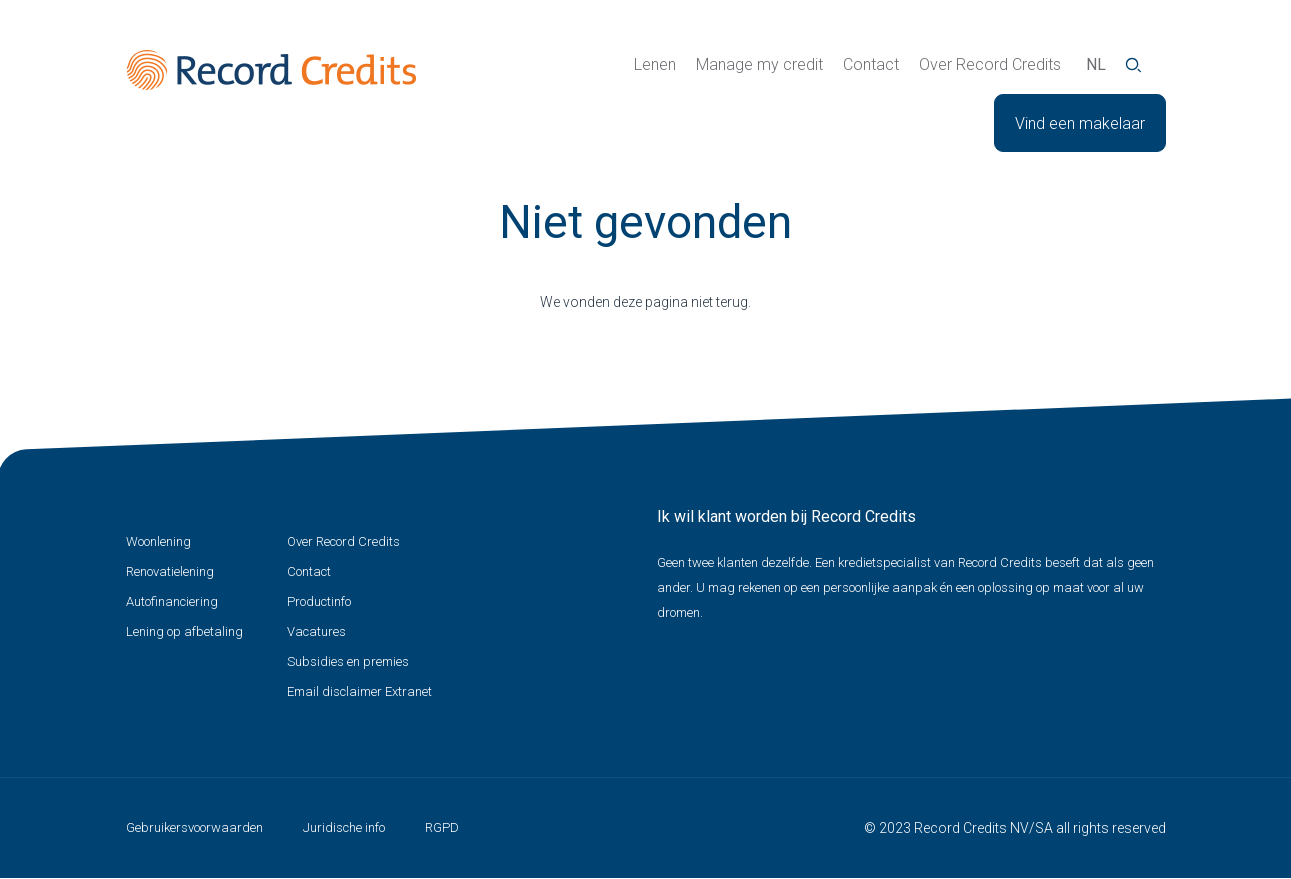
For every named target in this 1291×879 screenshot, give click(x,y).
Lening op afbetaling (184, 631)
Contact (871, 64)
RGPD (442, 827)
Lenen (655, 64)
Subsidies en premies (348, 661)
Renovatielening (170, 571)
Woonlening (158, 541)
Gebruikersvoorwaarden (194, 827)
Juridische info (344, 827)
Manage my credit (759, 64)
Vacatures (316, 631)
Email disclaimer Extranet (359, 691)
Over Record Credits (990, 64)
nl (1096, 64)
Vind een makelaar (1080, 123)
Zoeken (1133, 65)
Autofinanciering (172, 601)
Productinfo (319, 601)
